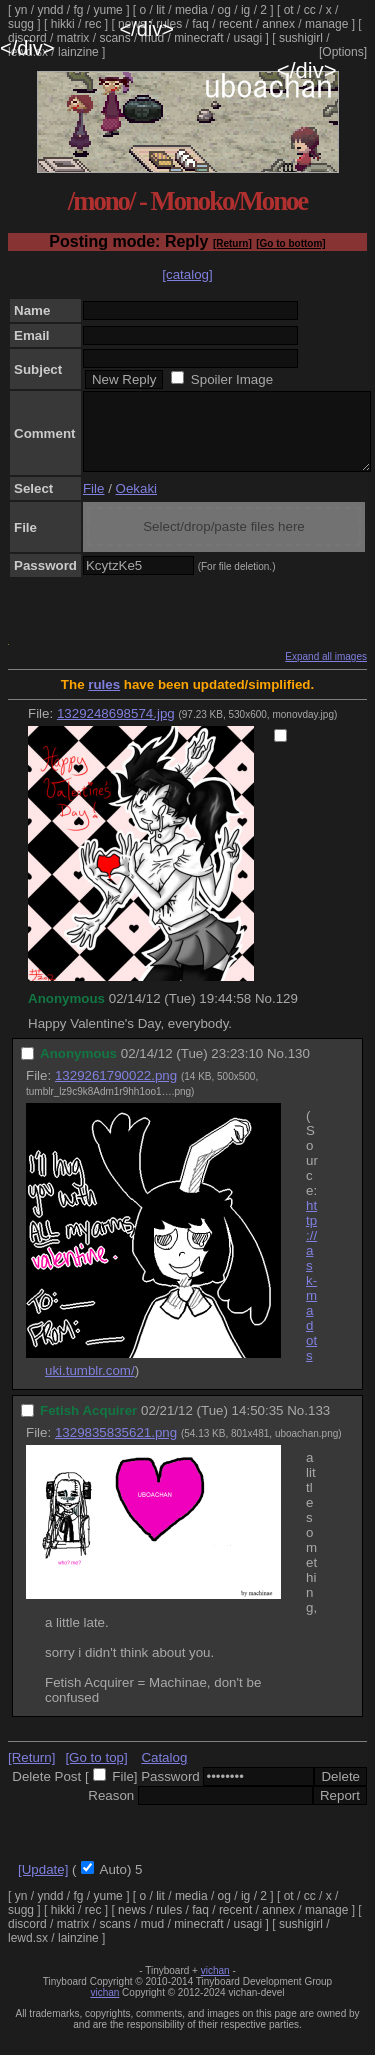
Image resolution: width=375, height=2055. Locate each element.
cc (310, 10)
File (93, 503)
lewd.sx (28, 52)
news (132, 24)
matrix (73, 38)
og (224, 10)
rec (93, 24)
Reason (111, 1810)
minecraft (198, 38)
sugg (21, 24)
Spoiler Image (232, 379)
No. (265, 1013)
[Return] (232, 243)
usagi (248, 38)
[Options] (343, 52)
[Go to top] (96, 1772)
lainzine (78, 52)
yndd (50, 10)
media (191, 10)
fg (78, 10)
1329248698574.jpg (116, 728)
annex (278, 24)
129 (287, 1013)
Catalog (164, 1772)
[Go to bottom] (290, 243)
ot (289, 10)
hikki (63, 24)
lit (160, 10)
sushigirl (301, 38)
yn (21, 10)
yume (107, 10)
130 (299, 1068)
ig (245, 10)
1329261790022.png (116, 1090)
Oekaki (136, 503)
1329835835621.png (116, 1447)
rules (169, 24)
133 (319, 1425)
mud (152, 38)
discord (27, 38)
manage (326, 24)
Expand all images (326, 671)
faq (200, 24)
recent (235, 24)
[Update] (43, 1884)
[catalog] (187, 274)
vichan (215, 1985)
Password (170, 1791)
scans (114, 38)
